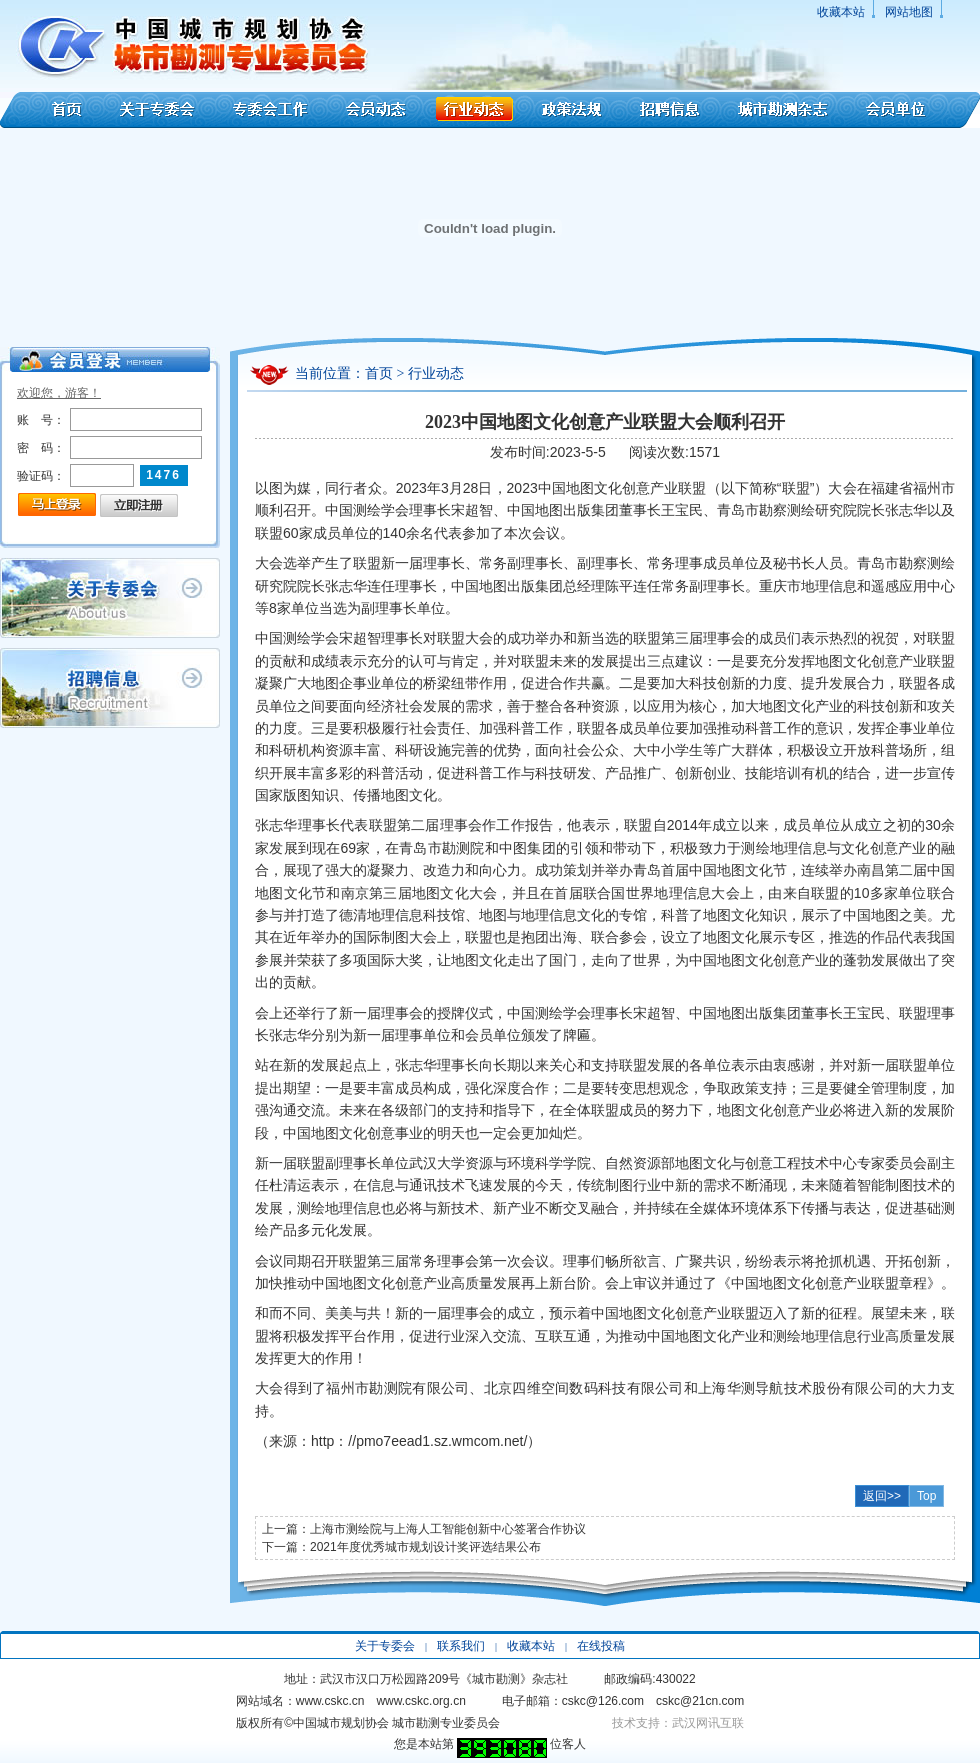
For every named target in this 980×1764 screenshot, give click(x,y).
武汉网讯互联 (708, 1723)
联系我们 (461, 1646)
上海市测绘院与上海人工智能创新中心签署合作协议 (448, 1529)
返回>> (882, 1496)
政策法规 (572, 110)
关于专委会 (159, 110)
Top (926, 1496)
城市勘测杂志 (783, 110)
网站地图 (909, 12)
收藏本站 (841, 12)
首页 (52, 110)
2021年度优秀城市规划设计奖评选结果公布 (425, 1547)
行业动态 (474, 110)
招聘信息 (669, 110)
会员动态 (376, 110)
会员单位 (914, 110)
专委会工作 (270, 110)
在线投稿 (601, 1646)
